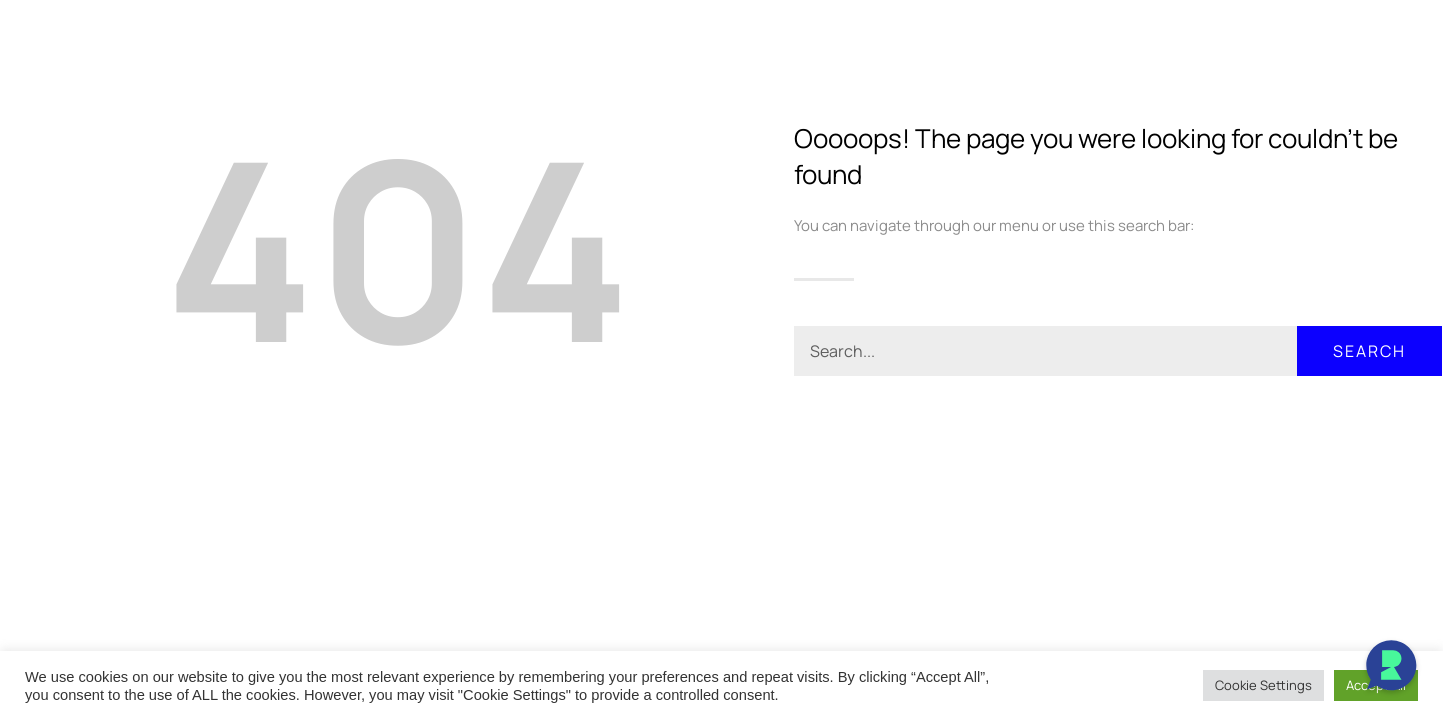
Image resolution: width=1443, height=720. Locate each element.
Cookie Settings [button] (1263, 685)
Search (1369, 351)
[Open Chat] (1391, 668)
